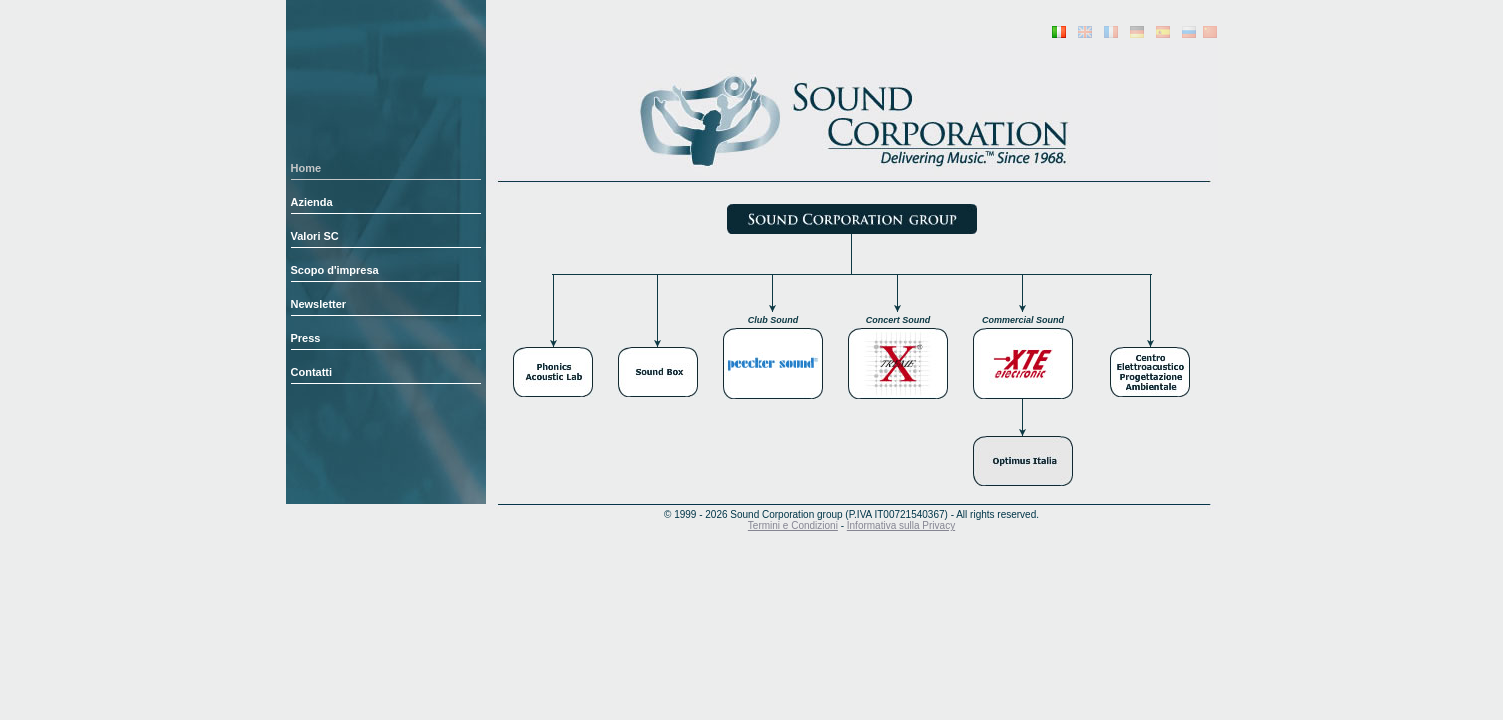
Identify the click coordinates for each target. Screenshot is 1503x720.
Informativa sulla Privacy (901, 525)
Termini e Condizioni (793, 525)
